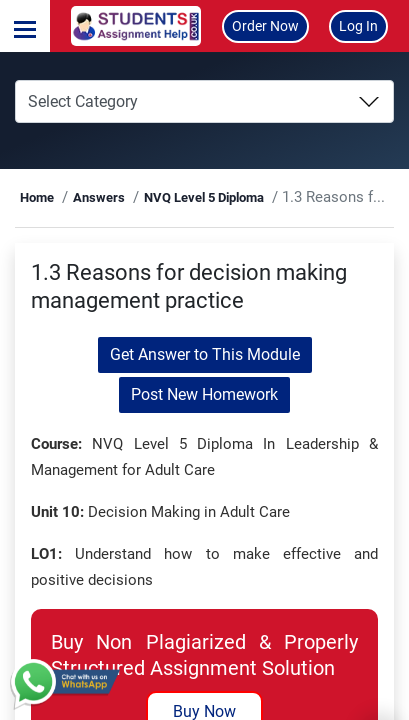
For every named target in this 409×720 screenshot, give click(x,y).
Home (37, 197)
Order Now (265, 26)
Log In (358, 26)
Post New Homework (204, 394)
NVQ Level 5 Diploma (204, 197)
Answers (99, 197)
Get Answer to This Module (205, 354)
